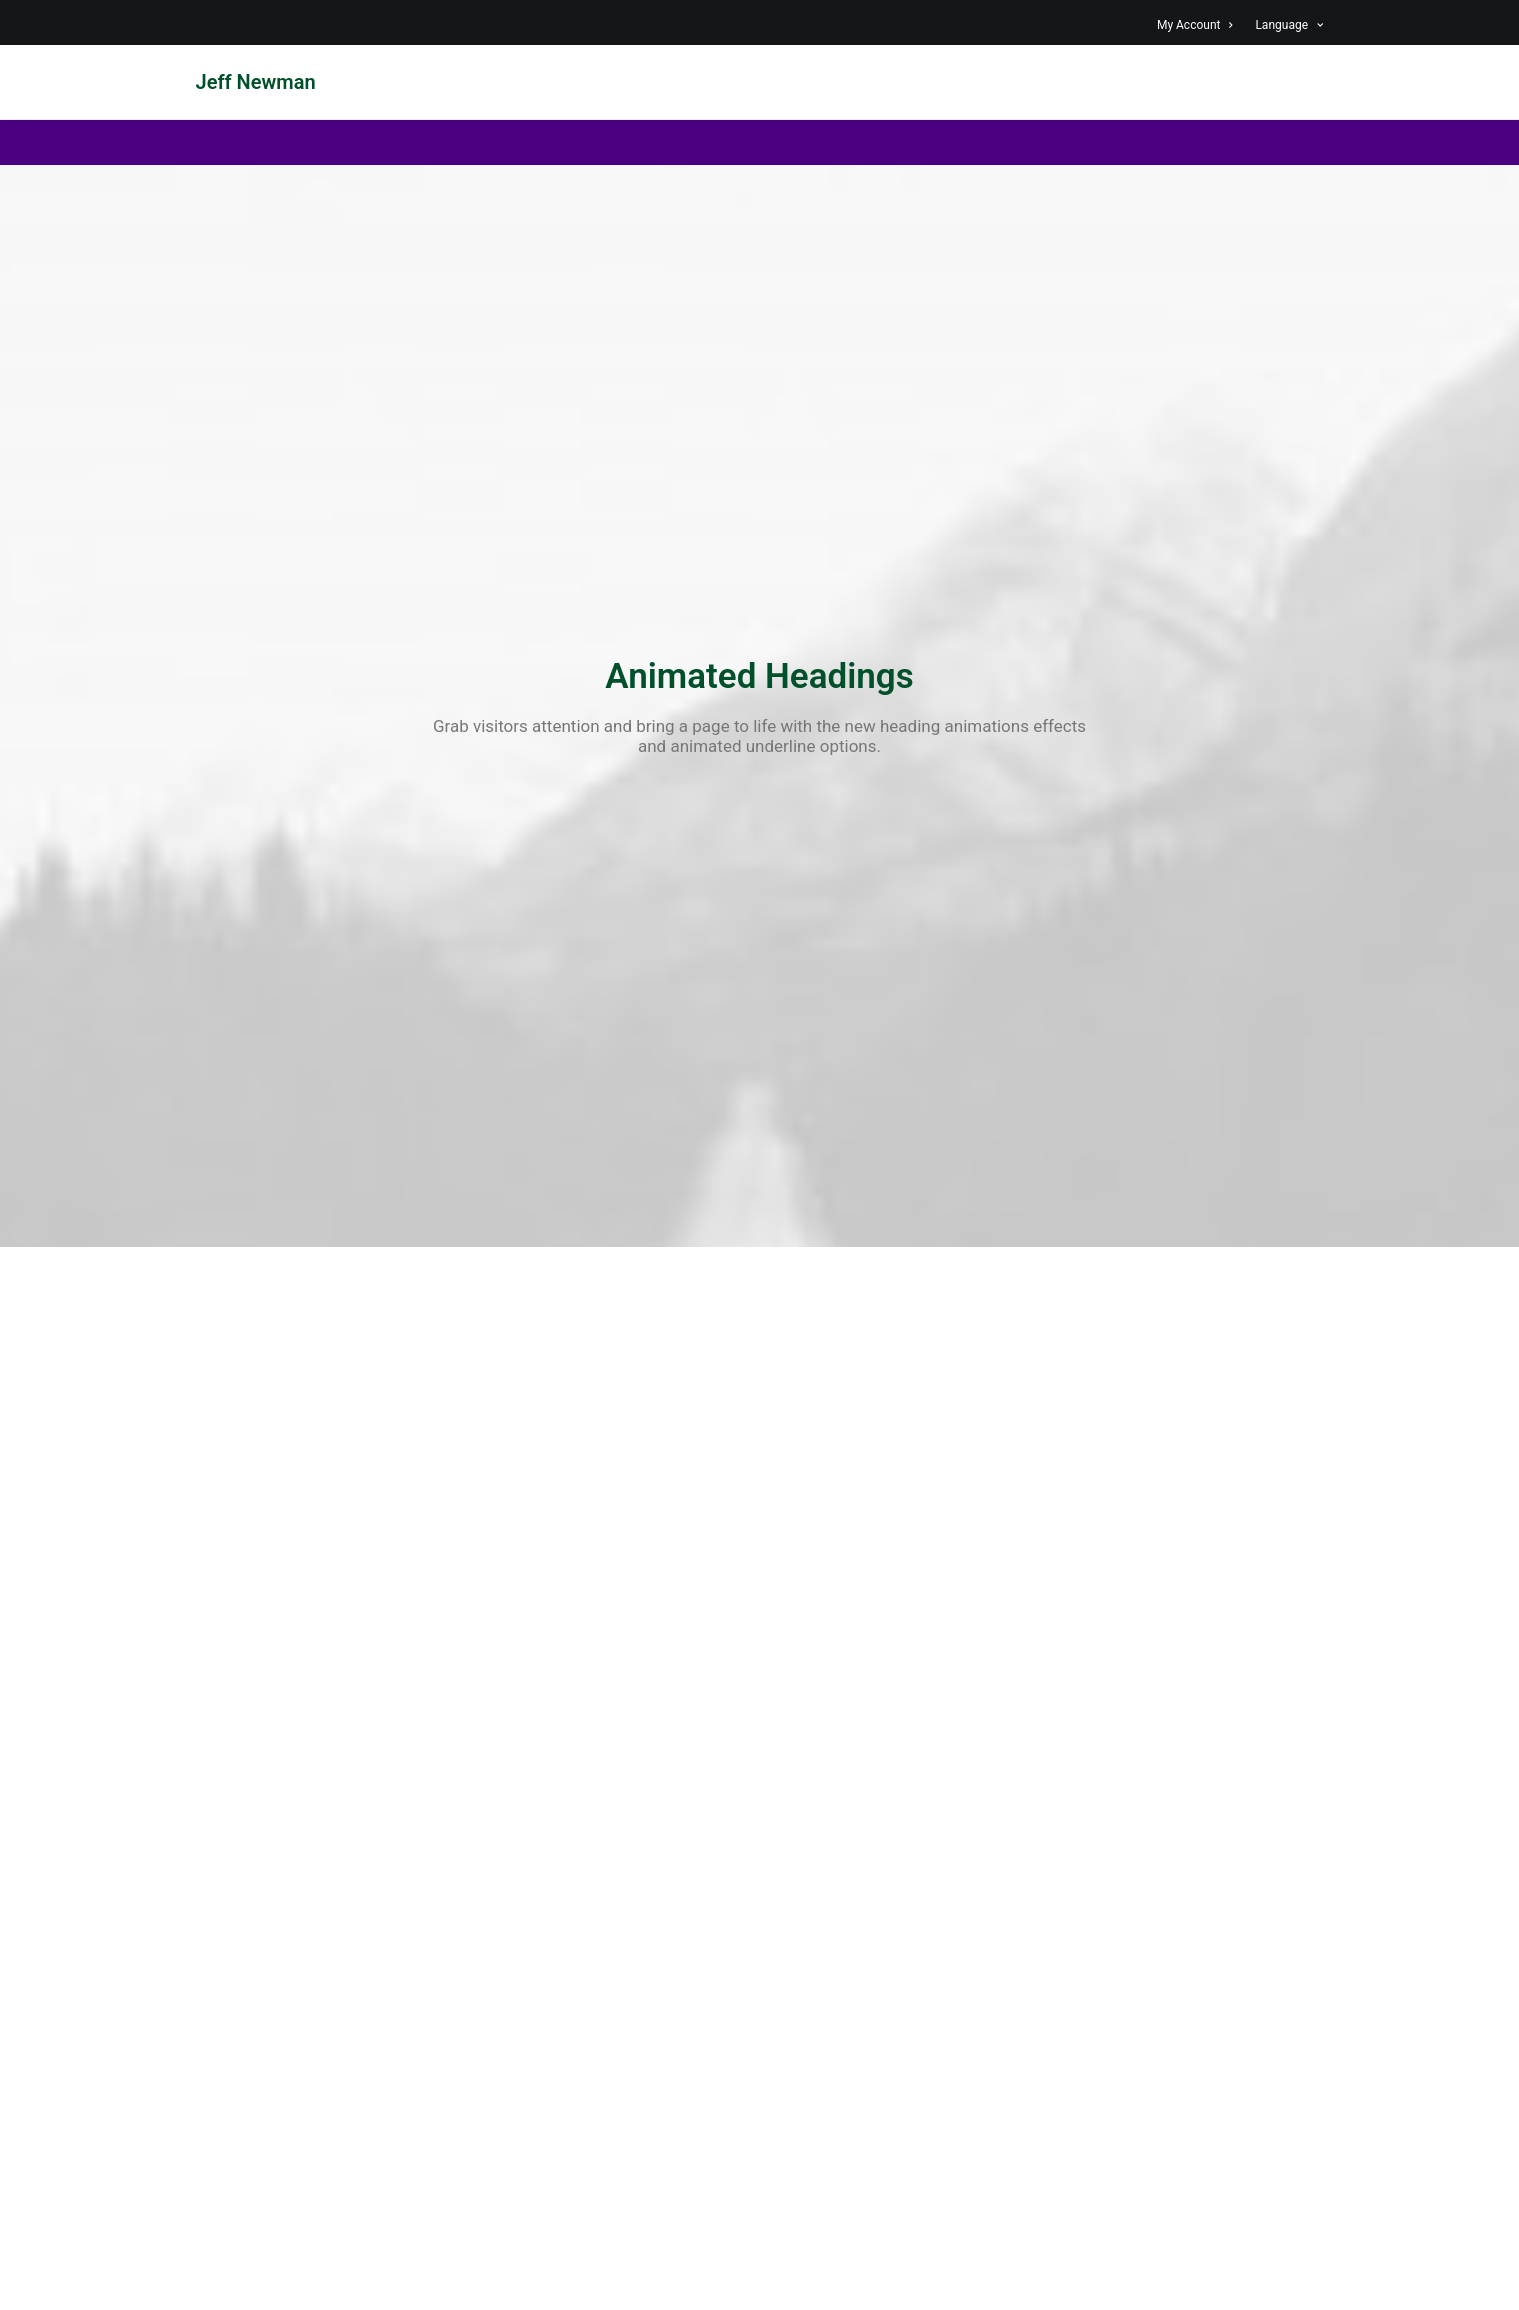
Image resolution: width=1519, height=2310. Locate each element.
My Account (1195, 25)
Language (1289, 25)
